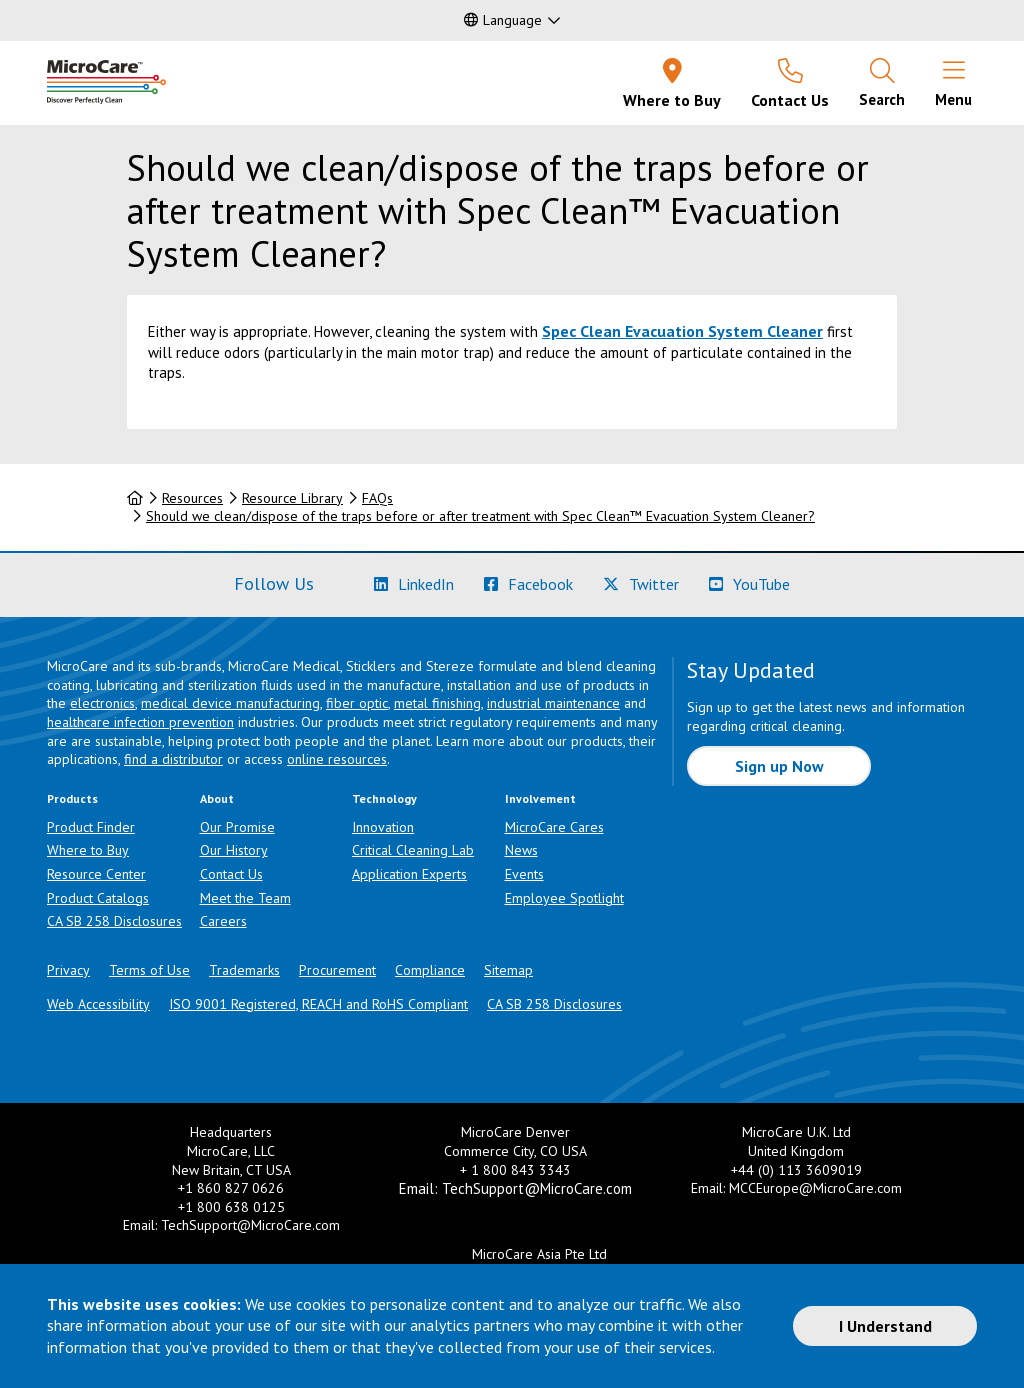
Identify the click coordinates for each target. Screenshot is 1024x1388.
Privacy (68, 970)
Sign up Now (779, 766)
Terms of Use (149, 970)
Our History (234, 850)
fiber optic (357, 703)
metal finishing (437, 703)
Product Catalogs (98, 898)
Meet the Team (245, 898)
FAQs (377, 498)
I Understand (885, 1326)
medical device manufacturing (230, 703)
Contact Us (231, 874)
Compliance (430, 970)
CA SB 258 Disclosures (114, 921)
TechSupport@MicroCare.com (250, 1225)
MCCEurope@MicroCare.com (815, 1188)
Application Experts (409, 874)
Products (72, 798)
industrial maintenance (553, 703)
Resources (192, 498)
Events (524, 874)
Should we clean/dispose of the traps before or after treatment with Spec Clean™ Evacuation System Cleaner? (480, 516)
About (217, 798)
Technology (384, 798)
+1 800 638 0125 (231, 1207)
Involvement (540, 798)
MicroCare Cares (554, 827)
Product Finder (91, 827)
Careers (223, 921)
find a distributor (173, 759)
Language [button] (503, 20)
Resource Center (96, 874)
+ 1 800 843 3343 (515, 1170)
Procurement (337, 970)
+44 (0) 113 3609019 (796, 1170)
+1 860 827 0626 (231, 1188)
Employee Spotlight (564, 898)
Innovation (383, 827)
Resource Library (292, 498)
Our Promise (237, 827)
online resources (337, 759)
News (521, 850)
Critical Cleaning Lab (413, 850)
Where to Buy (88, 850)
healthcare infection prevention (140, 722)
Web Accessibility (98, 1004)
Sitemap (508, 970)
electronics (102, 703)
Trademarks (244, 970)
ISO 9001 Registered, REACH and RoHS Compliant (318, 1004)
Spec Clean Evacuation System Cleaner (682, 331)
